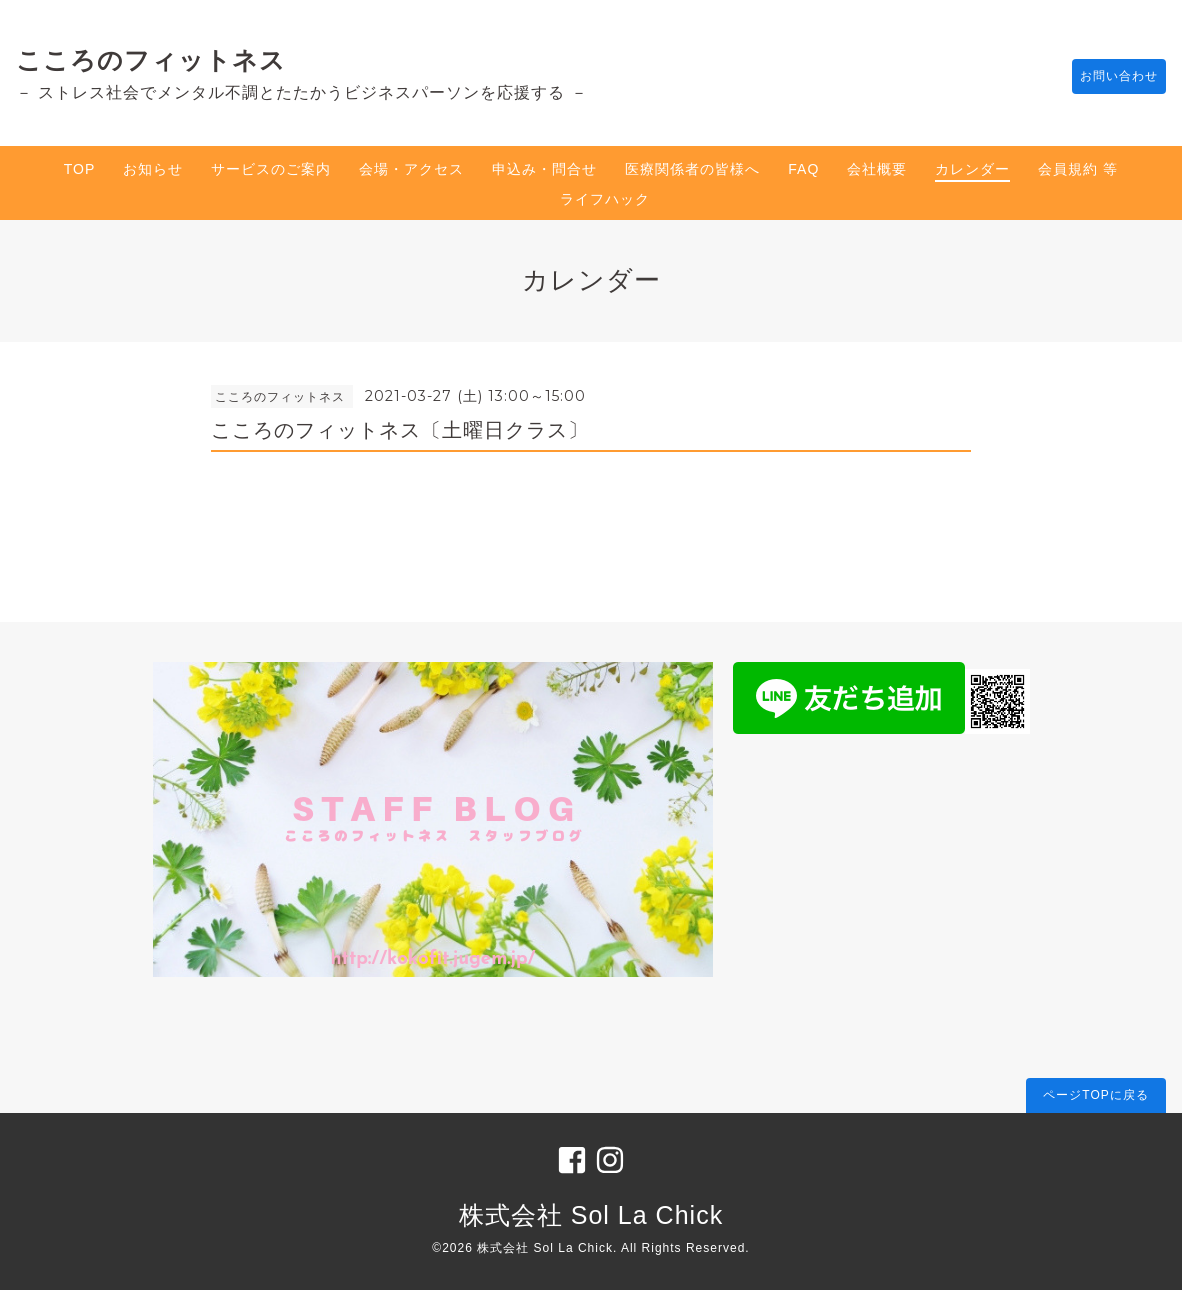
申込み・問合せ (544, 169)
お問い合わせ (1109, 77)
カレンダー (972, 169)
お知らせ (153, 169)
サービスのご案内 (271, 169)
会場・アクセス (411, 169)
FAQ (803, 169)
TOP (80, 169)
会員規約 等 (1078, 169)
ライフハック (605, 199)
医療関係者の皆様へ (692, 169)
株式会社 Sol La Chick (591, 1215)
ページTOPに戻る (1095, 1095)
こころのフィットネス (151, 60)
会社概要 (877, 169)
